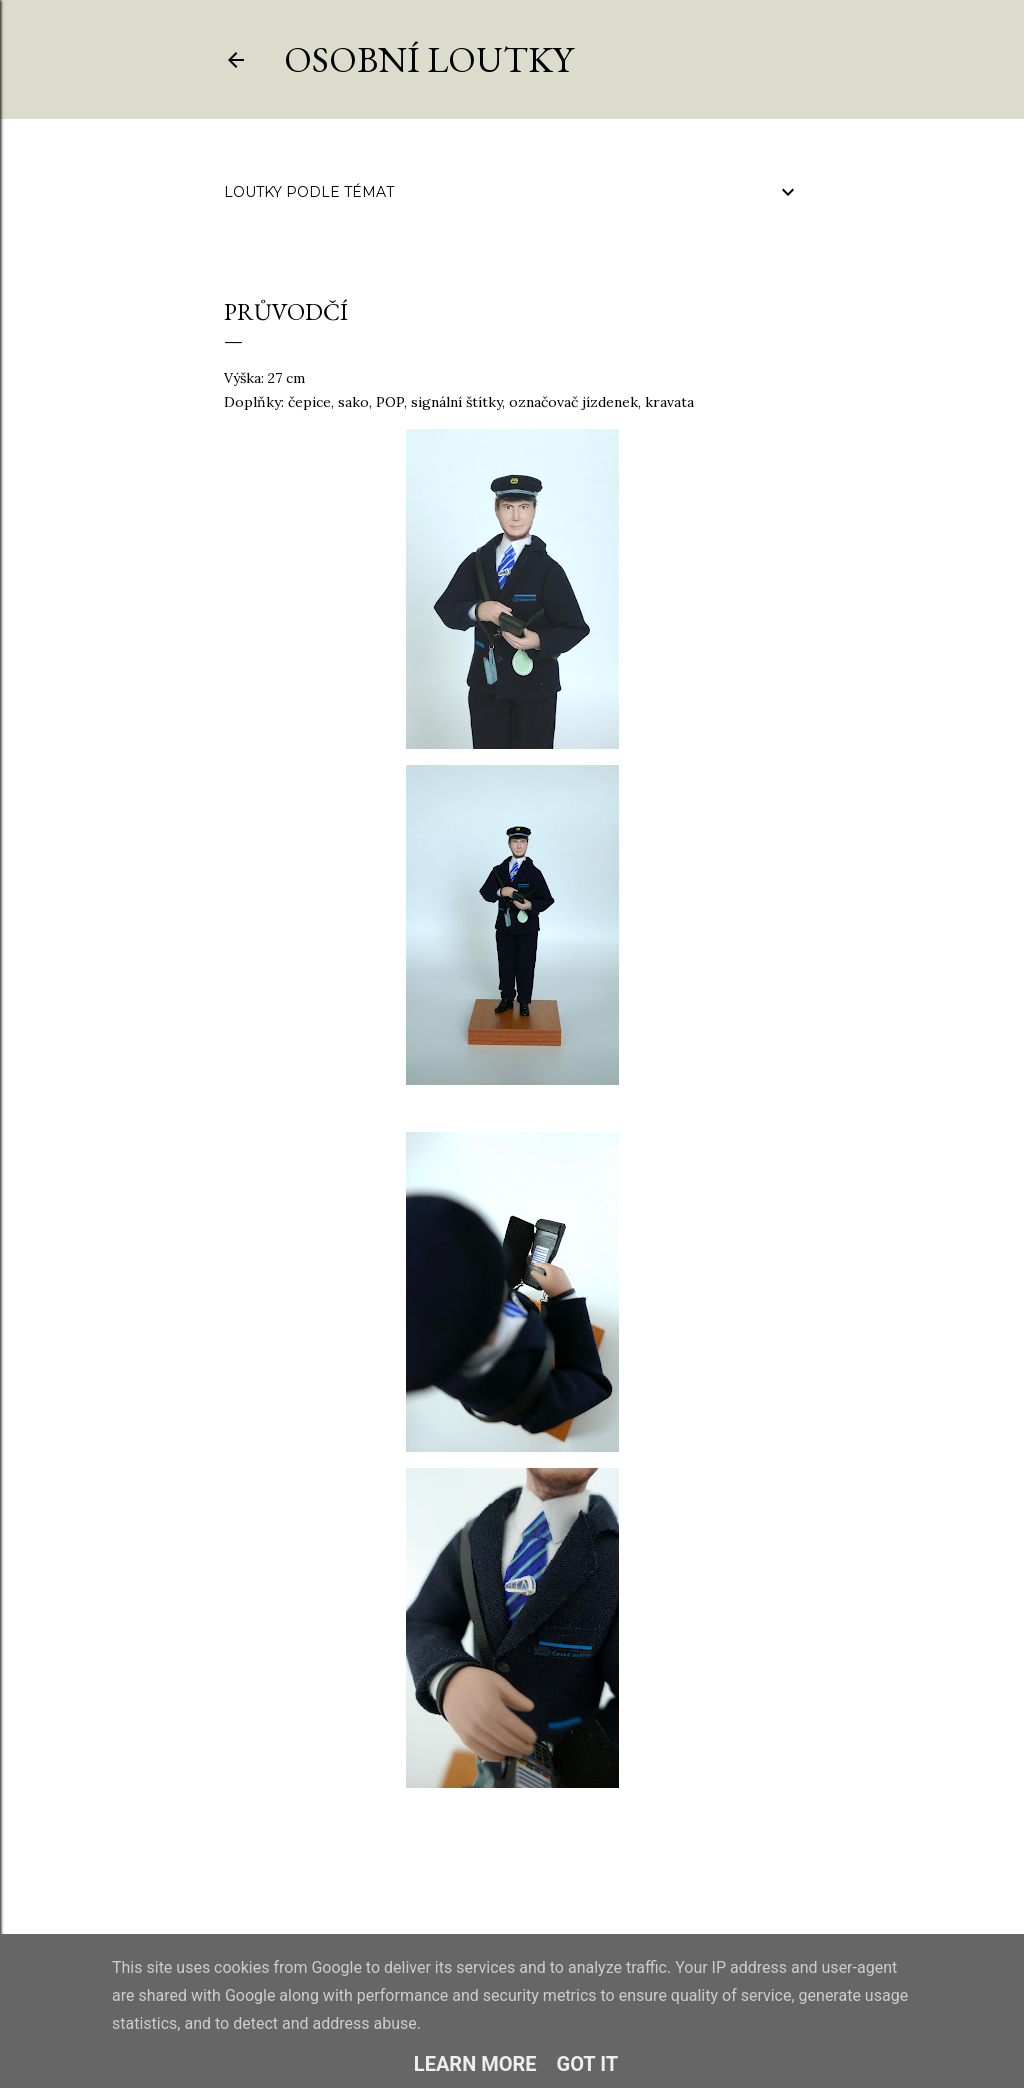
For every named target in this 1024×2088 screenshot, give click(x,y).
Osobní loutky (428, 59)
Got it (588, 2064)
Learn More (475, 2064)
